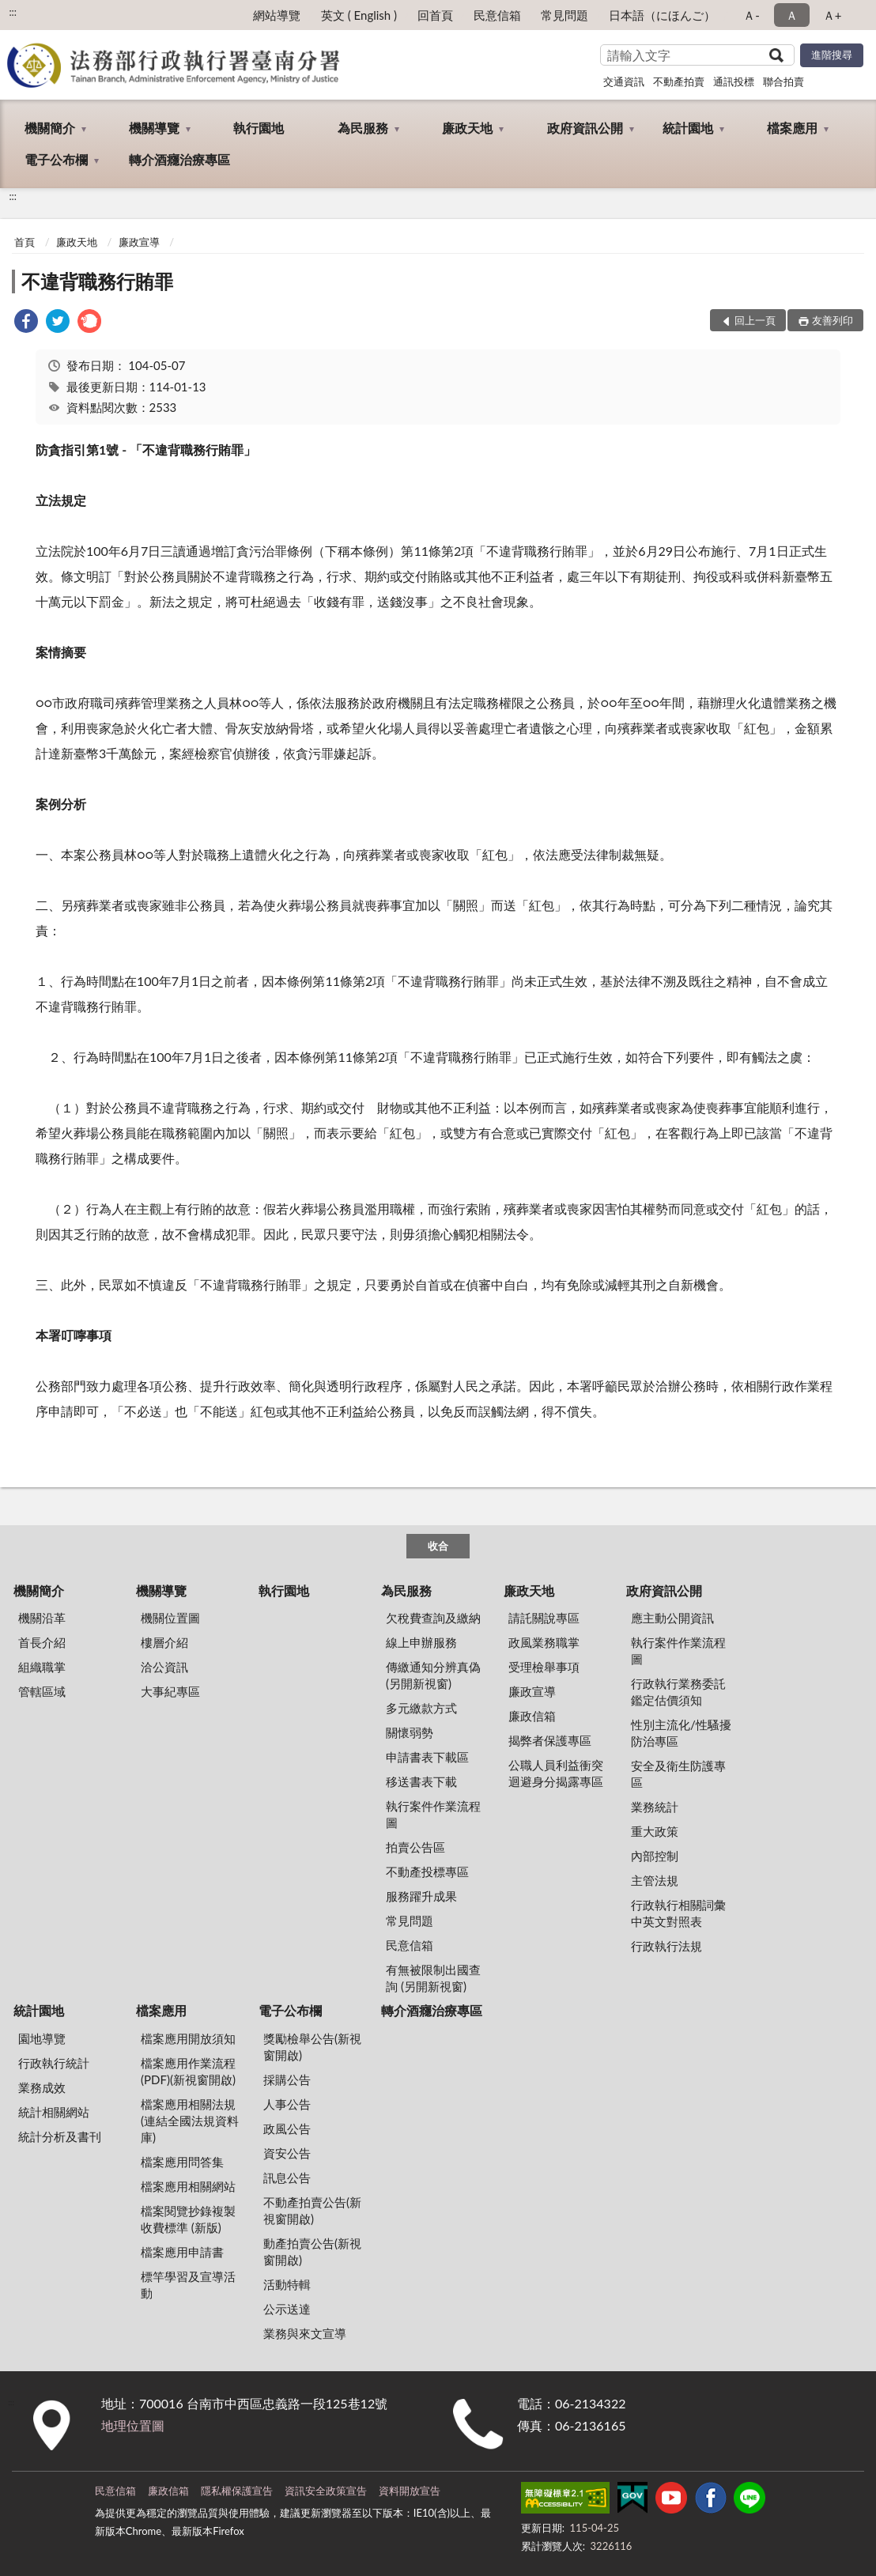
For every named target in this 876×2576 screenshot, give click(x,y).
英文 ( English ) (359, 15)
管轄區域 (42, 1691)
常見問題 (564, 15)
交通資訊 (623, 81)
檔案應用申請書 (182, 2252)
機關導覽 (154, 127)
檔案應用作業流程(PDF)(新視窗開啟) (188, 2071)
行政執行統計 (53, 2063)
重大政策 (654, 1831)
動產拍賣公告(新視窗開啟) (312, 2251)
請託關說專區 (544, 1618)
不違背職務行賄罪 (97, 281)
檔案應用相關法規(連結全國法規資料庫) (190, 2120)
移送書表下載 (421, 1781)
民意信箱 (497, 15)
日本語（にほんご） (662, 15)
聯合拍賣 (783, 81)
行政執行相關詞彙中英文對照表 (678, 1913)
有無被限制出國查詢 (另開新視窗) (433, 1977)
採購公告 (287, 2079)
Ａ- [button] (751, 15)
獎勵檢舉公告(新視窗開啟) (312, 2046)
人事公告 (287, 2104)
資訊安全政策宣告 (326, 2490)
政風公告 (287, 2128)
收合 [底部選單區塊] (438, 1545)
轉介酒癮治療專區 (179, 159)
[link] (26, 323)
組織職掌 (42, 1667)
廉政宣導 (139, 242)
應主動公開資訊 (672, 1618)
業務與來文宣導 (304, 2333)
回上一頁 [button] (755, 320)
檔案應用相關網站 (188, 2186)
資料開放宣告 (409, 2490)
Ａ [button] (792, 15)
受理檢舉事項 (544, 1667)
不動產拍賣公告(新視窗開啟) (312, 2210)
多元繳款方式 (421, 1708)
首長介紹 (42, 1642)
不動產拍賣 (678, 81)
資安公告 (287, 2153)
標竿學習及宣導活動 (188, 2284)
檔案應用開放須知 (188, 2038)
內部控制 (654, 1856)
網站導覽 (276, 15)
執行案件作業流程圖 (433, 1814)
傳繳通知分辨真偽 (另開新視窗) (433, 1675)
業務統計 (654, 1807)
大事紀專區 (170, 1691)
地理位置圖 (132, 2425)
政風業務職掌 (544, 1642)
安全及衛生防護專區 (678, 1773)
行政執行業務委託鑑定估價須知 (678, 1691)
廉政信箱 (532, 1716)
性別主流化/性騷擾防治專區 (681, 1732)
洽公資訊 (164, 1667)
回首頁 (435, 15)
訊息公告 (287, 2177)
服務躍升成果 (421, 1896)
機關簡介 (50, 127)
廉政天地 (467, 127)
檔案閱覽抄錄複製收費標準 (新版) (188, 2219)
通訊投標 (733, 81)
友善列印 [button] (832, 320)
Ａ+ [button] (832, 15)
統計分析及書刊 (59, 2136)
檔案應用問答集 (182, 2162)
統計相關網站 (53, 2112)
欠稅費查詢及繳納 (433, 1618)
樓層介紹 (164, 1642)
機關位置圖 (170, 1618)
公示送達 (287, 2309)
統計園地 (688, 127)
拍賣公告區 (415, 1847)
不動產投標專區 (427, 1871)
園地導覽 (42, 2038)
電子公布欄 (56, 159)
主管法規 (654, 1880)
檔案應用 (792, 127)
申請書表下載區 (427, 1757)
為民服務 (363, 127)
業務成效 (42, 2087)
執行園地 (258, 127)
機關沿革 (42, 1618)
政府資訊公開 (585, 127)
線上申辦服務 (421, 1642)
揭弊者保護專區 (549, 1740)
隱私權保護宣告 (237, 2490)
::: (13, 12)
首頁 (24, 242)
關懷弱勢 (409, 1732)
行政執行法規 (666, 1946)
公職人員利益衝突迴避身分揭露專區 (555, 1773)
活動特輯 (287, 2284)
